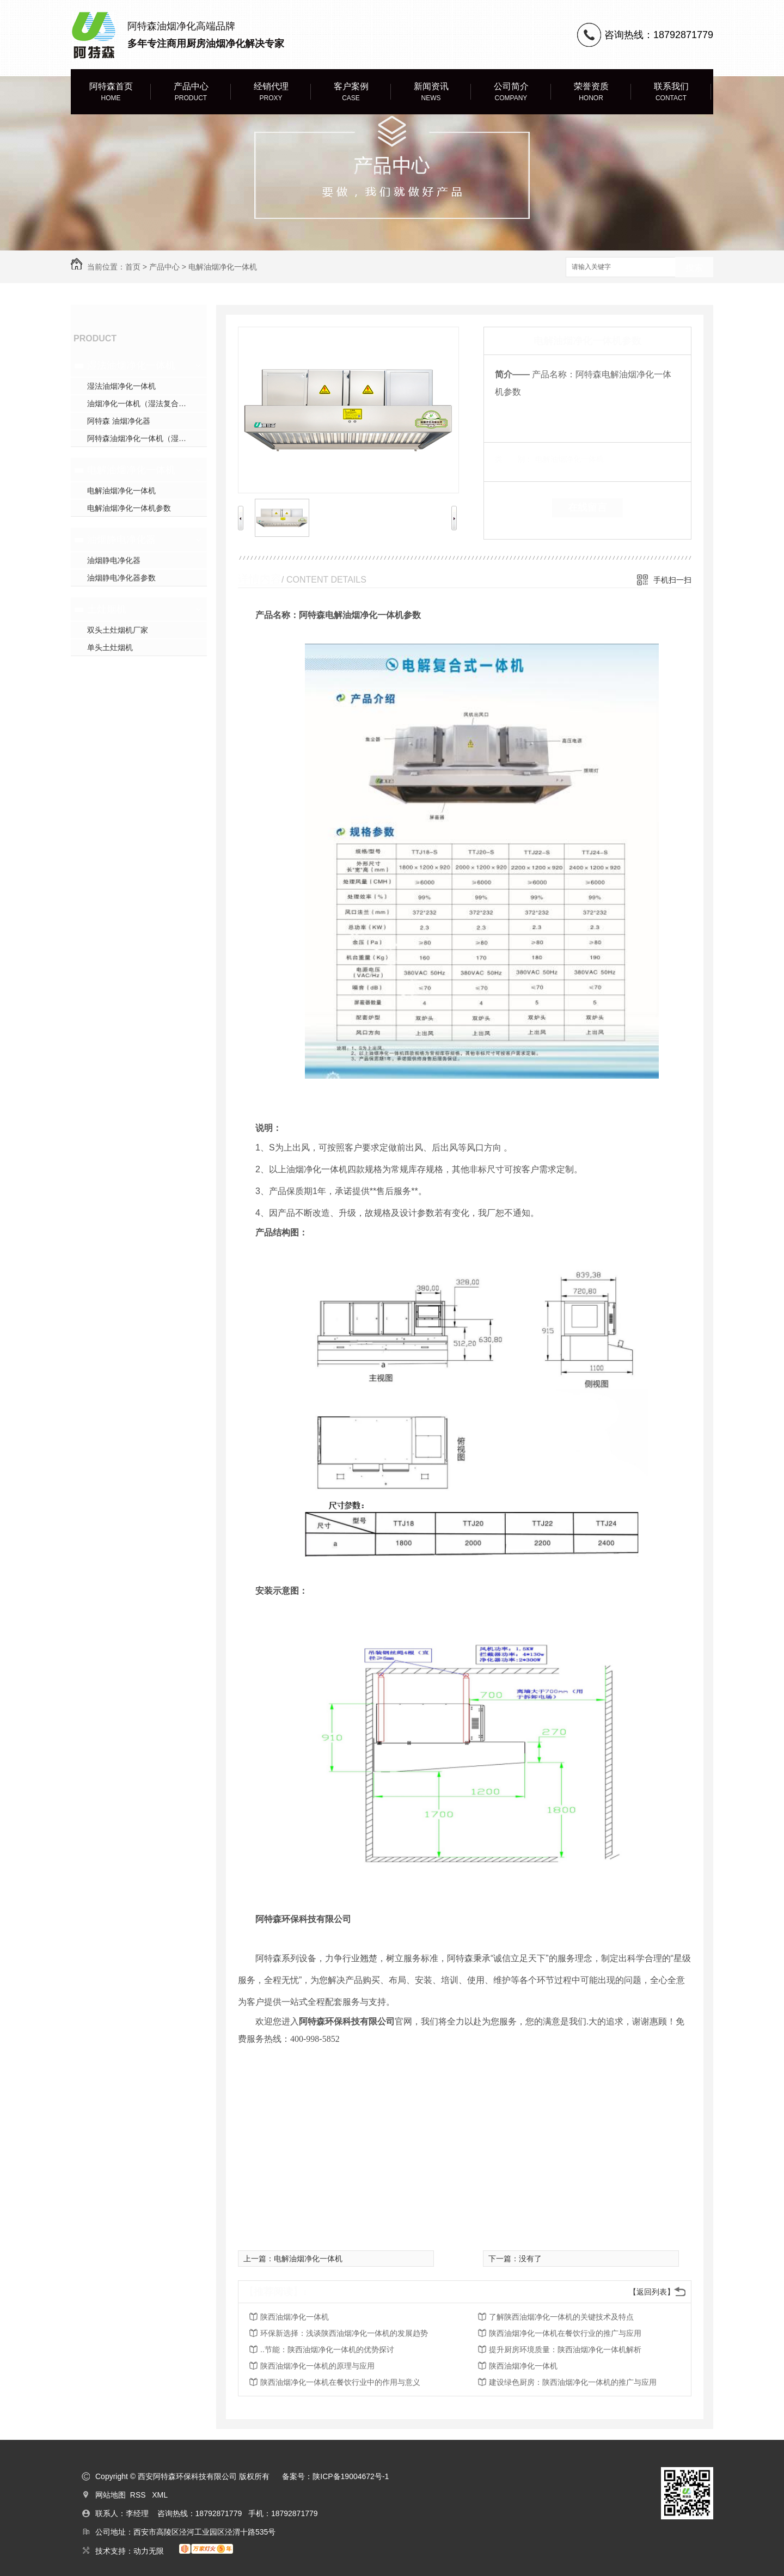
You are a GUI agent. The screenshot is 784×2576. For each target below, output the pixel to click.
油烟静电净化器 (121, 539)
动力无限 (148, 2551)
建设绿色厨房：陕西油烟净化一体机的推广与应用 (573, 2382)
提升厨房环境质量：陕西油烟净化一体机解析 (565, 2349)
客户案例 (351, 92)
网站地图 (110, 2495)
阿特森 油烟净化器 (118, 421)
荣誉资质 (591, 92)
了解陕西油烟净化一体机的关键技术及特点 (561, 2316)
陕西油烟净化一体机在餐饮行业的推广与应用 (565, 2333)
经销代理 (271, 92)
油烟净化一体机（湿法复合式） (140, 403)
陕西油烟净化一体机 (294, 2316)
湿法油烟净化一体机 (131, 365)
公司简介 (511, 92)
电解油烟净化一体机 (222, 266)
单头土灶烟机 (110, 647)
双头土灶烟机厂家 (117, 630)
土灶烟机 (106, 609)
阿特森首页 (111, 92)
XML (160, 2495)
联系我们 (671, 92)
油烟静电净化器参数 (121, 577)
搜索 (694, 267)
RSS (139, 2495)
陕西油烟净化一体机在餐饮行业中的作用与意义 (340, 2382)
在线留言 (587, 507)
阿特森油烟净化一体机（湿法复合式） (147, 438)
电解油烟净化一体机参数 (129, 508)
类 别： (513, 459)
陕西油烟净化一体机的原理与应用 (317, 2365)
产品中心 (191, 92)
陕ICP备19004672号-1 (351, 2476)
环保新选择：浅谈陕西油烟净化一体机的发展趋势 (344, 2333)
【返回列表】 (652, 2291)
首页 (132, 266)
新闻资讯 (431, 92)
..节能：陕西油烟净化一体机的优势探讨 (327, 2349)
